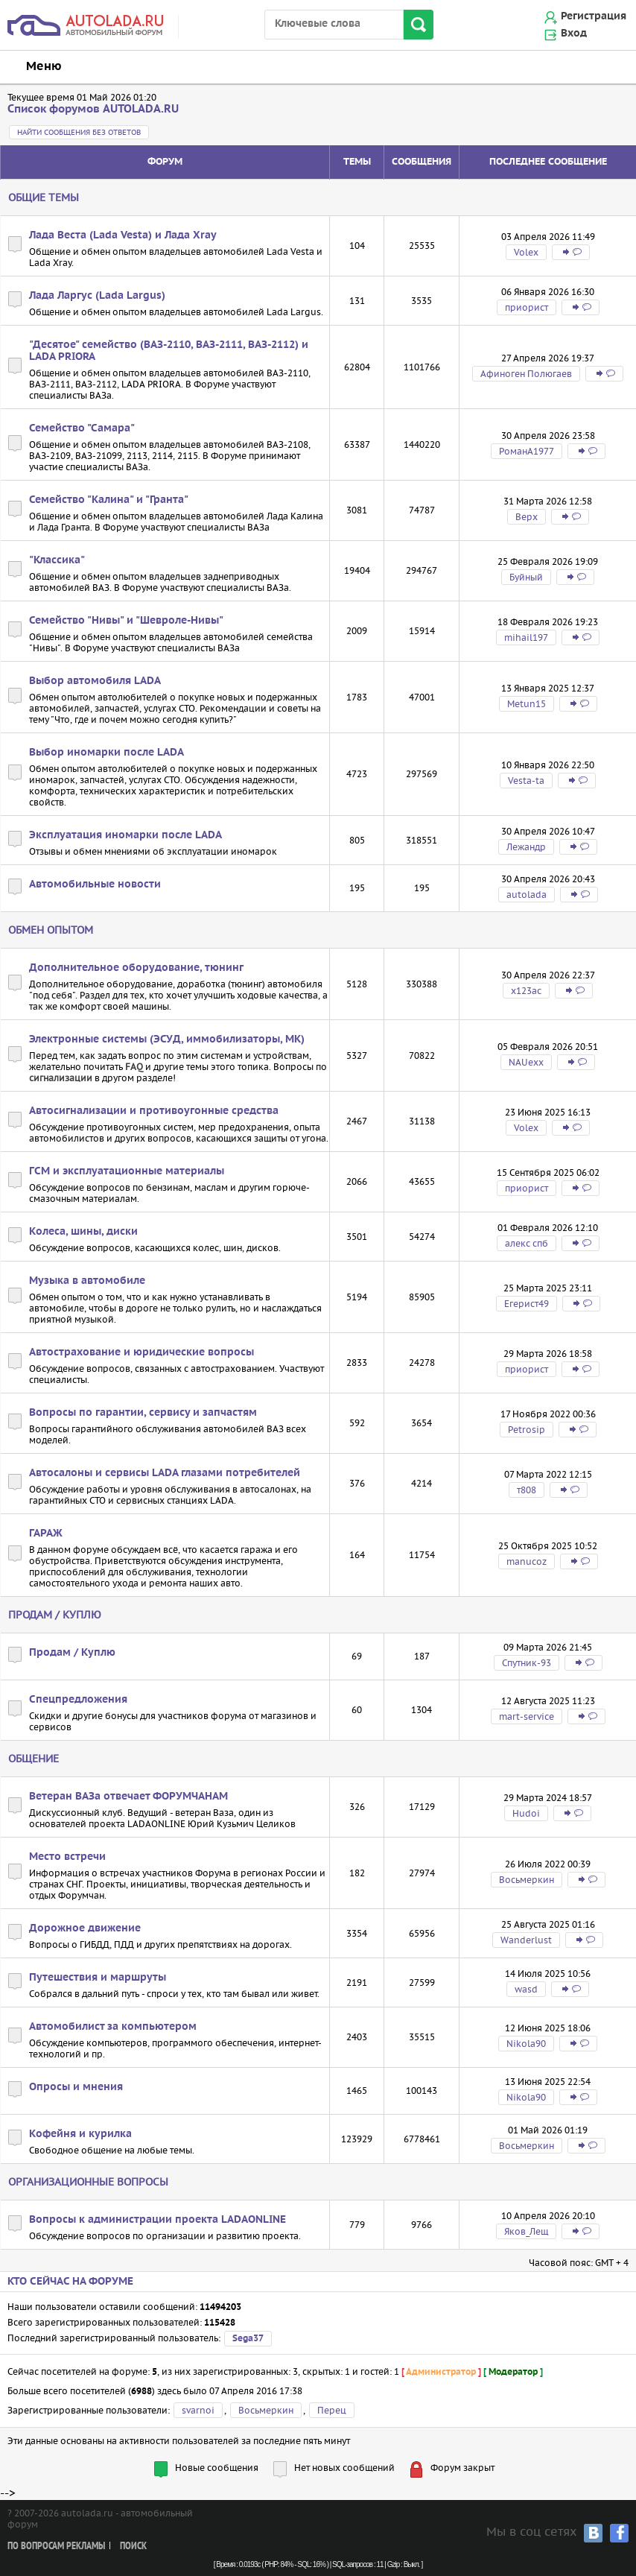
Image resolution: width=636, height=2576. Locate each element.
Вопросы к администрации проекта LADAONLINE (157, 2220)
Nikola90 (526, 2043)
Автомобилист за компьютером (113, 2027)
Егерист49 (526, 1303)
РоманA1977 (526, 451)
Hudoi (526, 1813)
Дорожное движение (85, 1928)
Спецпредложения (78, 1700)
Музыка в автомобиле (87, 1281)
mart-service (526, 1716)
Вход (574, 33)
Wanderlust (526, 1940)
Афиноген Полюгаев (526, 373)
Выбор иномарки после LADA (106, 753)
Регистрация (593, 16)
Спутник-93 (526, 1662)
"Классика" (57, 560)
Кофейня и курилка (80, 2134)
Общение (33, 1758)
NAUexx (526, 1062)
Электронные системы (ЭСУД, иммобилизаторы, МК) (167, 1039)
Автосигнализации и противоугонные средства (154, 1111)
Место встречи (67, 1857)
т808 (526, 1490)
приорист (526, 307)
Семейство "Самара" (82, 428)
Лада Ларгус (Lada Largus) (97, 296)
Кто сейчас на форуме (70, 2282)
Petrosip (526, 1429)
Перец (331, 2410)
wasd (526, 1989)
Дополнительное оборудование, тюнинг (136, 968)
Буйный (526, 577)
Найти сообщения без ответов (79, 132)
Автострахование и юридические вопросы (141, 1352)
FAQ (134, 1066)
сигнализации (60, 1077)
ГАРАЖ (46, 1533)
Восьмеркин (526, 1879)
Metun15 (526, 703)
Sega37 (248, 2338)
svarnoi (198, 2410)
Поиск (133, 2546)
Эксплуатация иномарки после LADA (125, 835)
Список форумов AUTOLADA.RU (93, 109)
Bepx (526, 516)
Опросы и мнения (76, 2087)
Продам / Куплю (54, 1614)
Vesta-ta (526, 780)
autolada (526, 894)
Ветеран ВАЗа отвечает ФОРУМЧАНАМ (128, 1797)
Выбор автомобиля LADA (95, 681)
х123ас (526, 990)
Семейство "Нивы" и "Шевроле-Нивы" (126, 621)
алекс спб (526, 1243)
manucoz (526, 1561)
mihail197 (526, 637)
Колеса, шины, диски (83, 1232)
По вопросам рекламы (56, 2546)
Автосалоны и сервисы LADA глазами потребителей (164, 1473)
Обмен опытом (50, 930)
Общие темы (43, 197)
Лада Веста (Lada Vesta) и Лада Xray (123, 235)
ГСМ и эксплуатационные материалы (126, 1171)
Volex (526, 252)
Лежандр (526, 846)
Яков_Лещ (526, 2231)
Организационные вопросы (88, 2182)
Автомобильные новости (95, 884)
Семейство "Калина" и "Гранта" (108, 500)
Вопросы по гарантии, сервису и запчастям (143, 1413)
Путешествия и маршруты (97, 1978)
